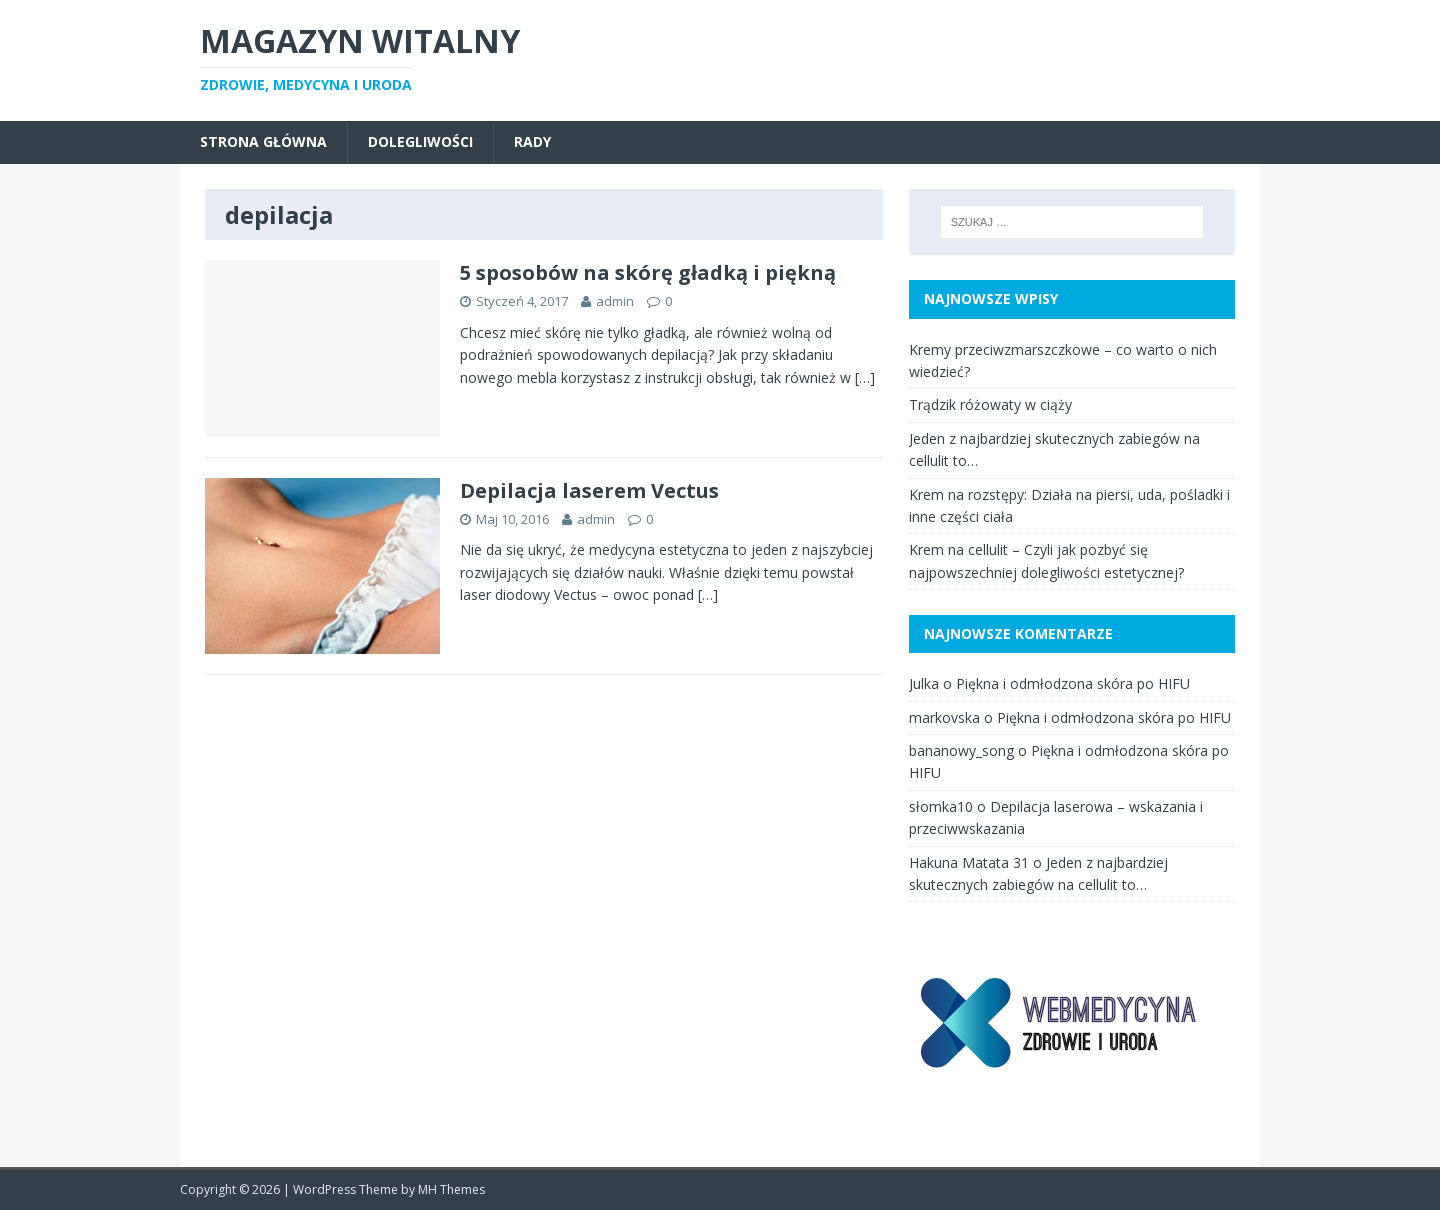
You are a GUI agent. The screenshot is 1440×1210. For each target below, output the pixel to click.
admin (615, 301)
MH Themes (451, 1189)
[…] (865, 377)
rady (532, 141)
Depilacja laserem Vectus (589, 490)
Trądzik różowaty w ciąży (990, 404)
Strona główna (263, 141)
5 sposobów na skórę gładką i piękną (648, 272)
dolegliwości (420, 141)
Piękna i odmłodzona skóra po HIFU (1073, 683)
